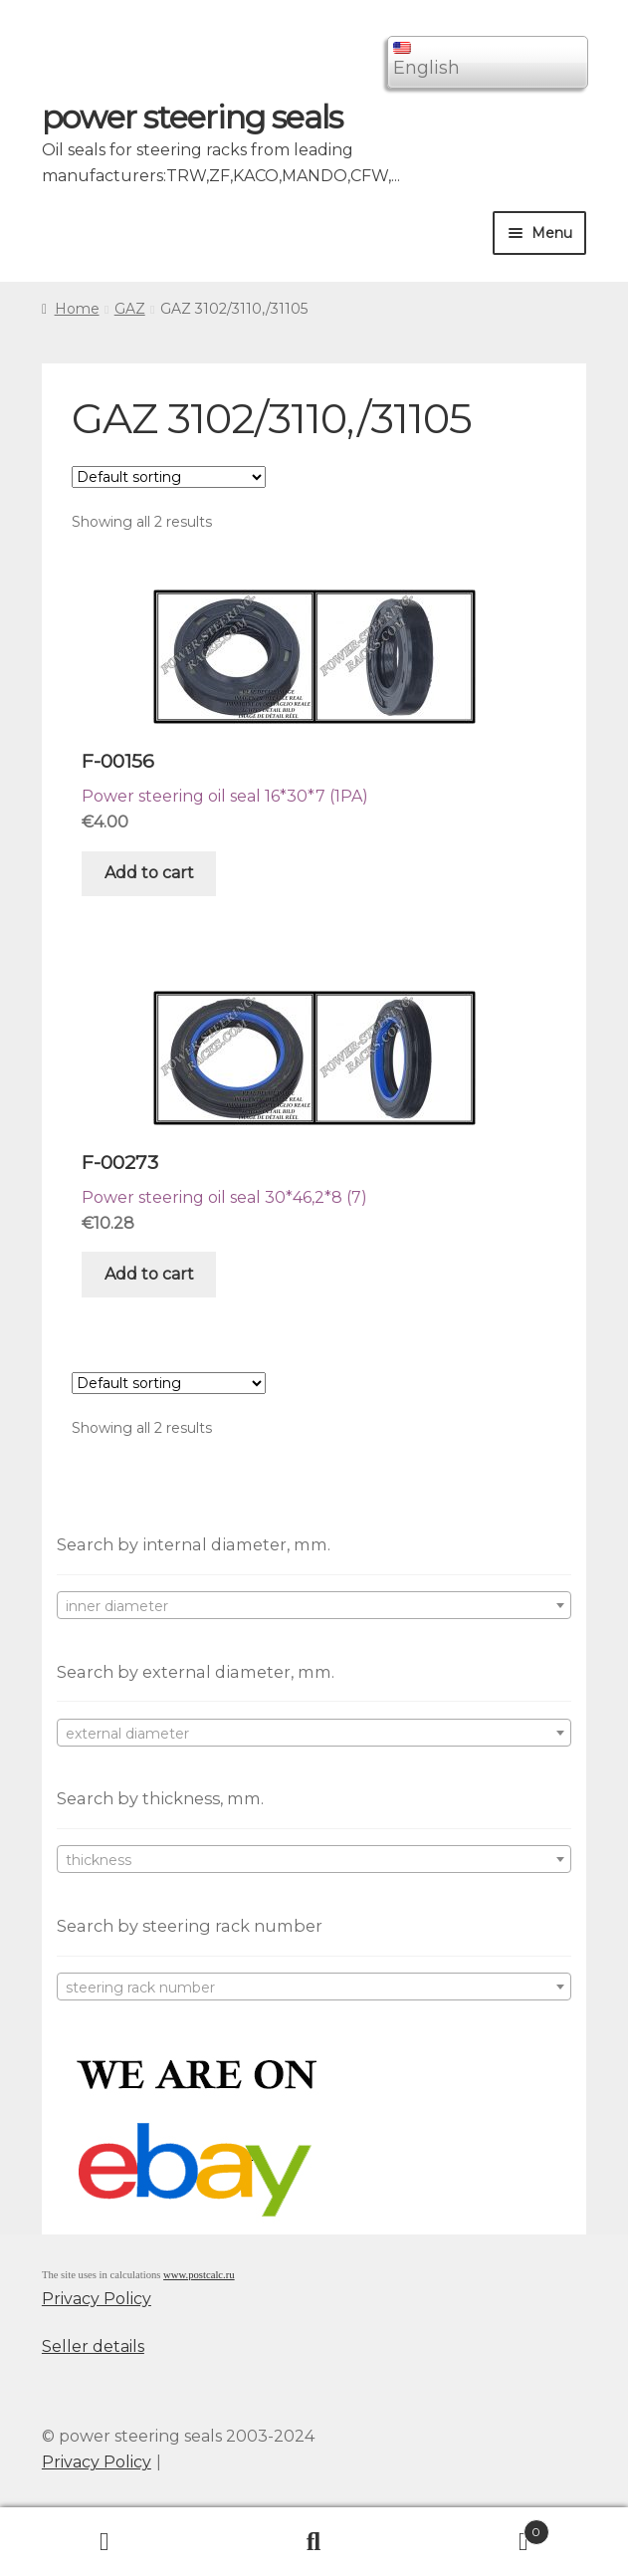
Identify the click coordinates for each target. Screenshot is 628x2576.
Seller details (93, 2346)
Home (77, 309)
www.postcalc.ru (199, 2274)
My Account (104, 2542)
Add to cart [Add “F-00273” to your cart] (149, 1274)
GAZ (129, 309)
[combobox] (314, 1605)
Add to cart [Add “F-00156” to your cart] (149, 872)
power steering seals (192, 117)
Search (313, 2542)
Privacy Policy (96, 2298)
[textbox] (314, 1606)
